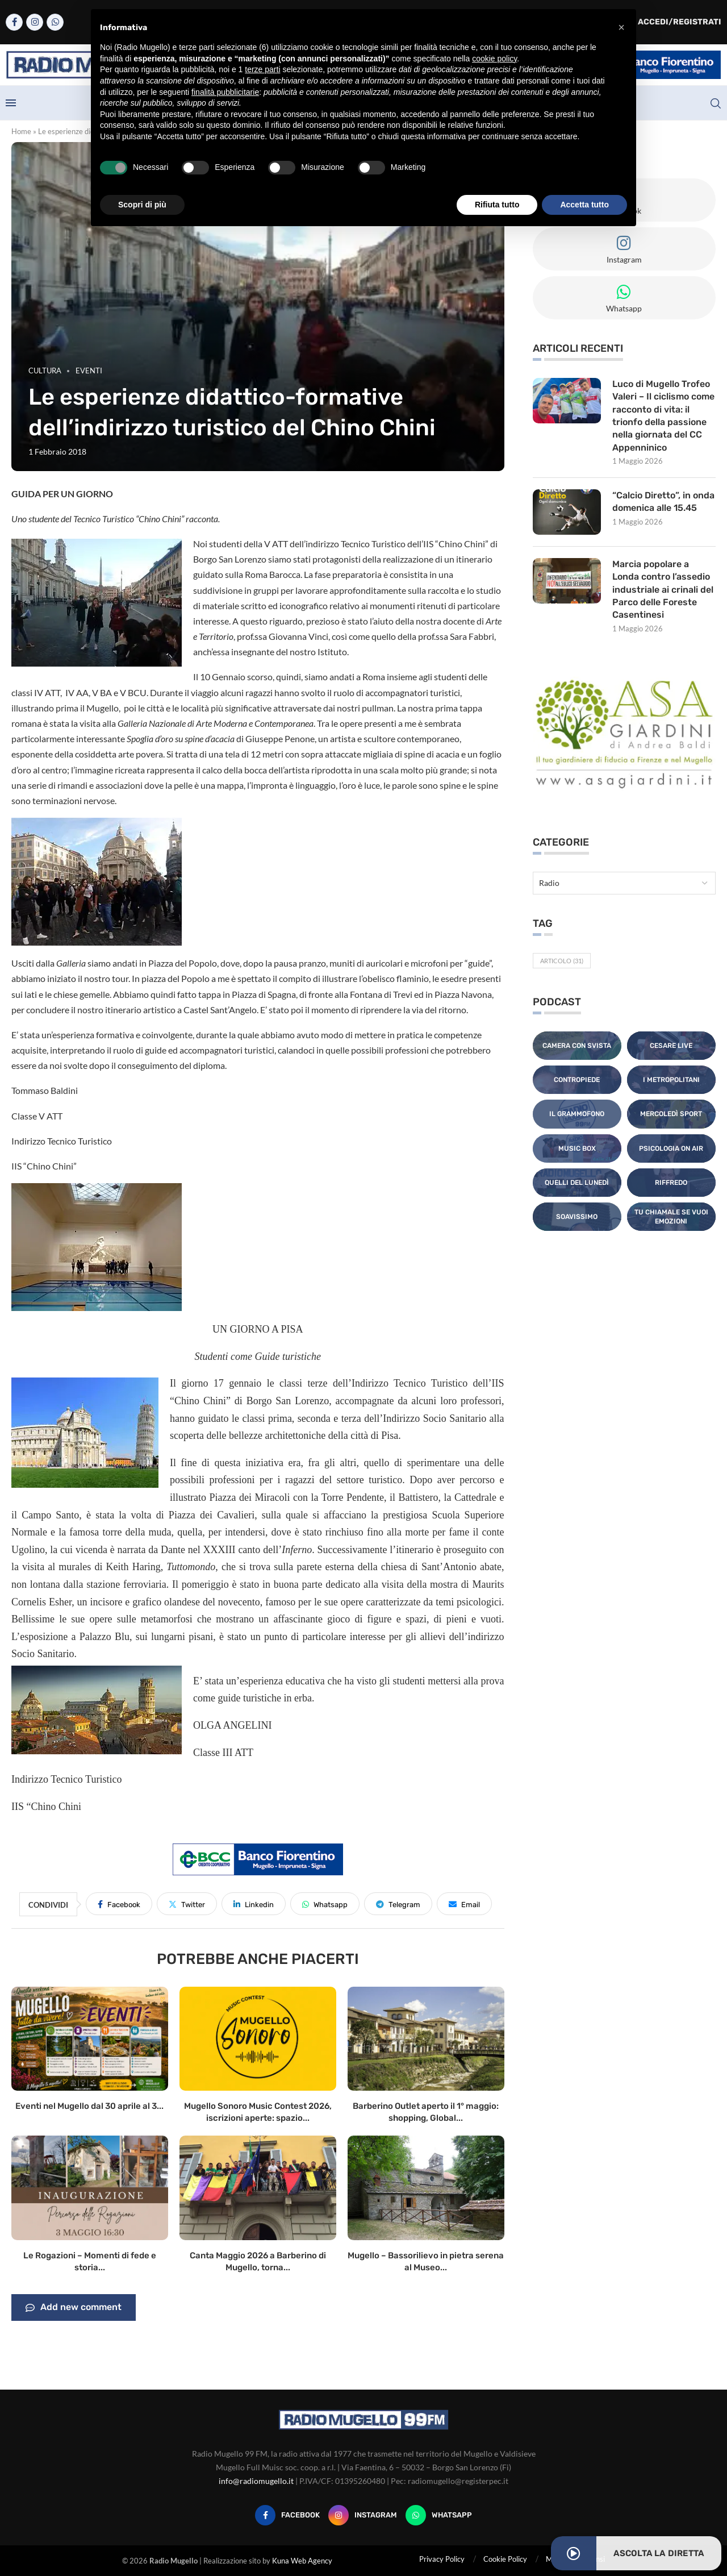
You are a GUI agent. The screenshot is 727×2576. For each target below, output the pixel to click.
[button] (621, 27)
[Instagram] (34, 22)
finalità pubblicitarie (225, 92)
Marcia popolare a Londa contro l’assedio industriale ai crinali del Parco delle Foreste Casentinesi (662, 590)
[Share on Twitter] (187, 1903)
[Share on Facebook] (119, 1903)
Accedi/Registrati (673, 22)
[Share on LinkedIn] (254, 1903)
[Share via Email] (464, 1903)
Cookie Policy (505, 2558)
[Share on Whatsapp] (325, 1903)
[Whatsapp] (55, 22)
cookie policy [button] (494, 58)
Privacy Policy (442, 2558)
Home (21, 131)
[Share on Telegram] (398, 1903)
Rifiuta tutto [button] (497, 204)
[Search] (715, 103)
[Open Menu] (11, 103)
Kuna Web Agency (302, 2560)
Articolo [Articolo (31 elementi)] (561, 961)
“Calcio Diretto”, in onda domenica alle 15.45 (663, 501)
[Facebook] (14, 22)
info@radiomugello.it (256, 2481)
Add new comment (74, 2308)
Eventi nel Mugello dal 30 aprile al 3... (89, 2106)
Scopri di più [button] (142, 204)
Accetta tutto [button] (584, 204)
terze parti (262, 69)
